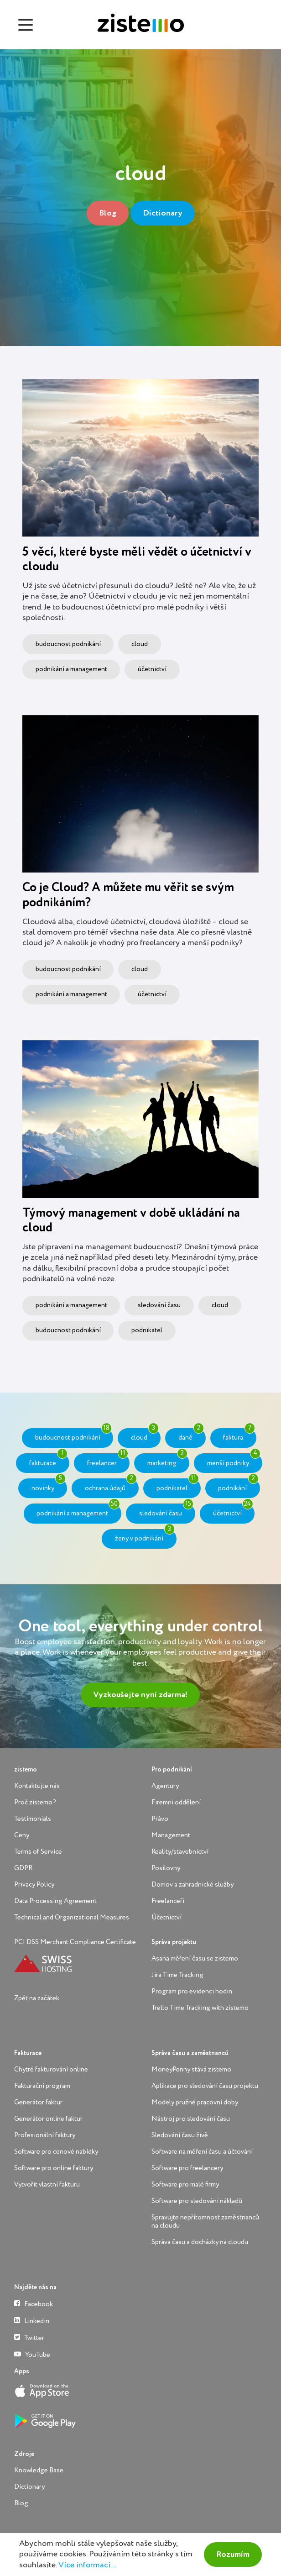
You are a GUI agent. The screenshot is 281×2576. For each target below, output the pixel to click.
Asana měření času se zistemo (194, 1958)
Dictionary (162, 213)
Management (170, 1835)
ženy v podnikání (145, 1535)
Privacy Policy (34, 1884)
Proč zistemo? (35, 1802)
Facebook (33, 2304)
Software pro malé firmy (185, 2184)
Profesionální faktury (44, 2135)
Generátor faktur (38, 2102)
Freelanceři (167, 1901)
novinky (48, 1484)
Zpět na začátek (36, 1998)
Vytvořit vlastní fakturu (47, 2184)
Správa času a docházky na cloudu (199, 2242)
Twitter (29, 2337)
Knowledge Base (38, 2470)
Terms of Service (38, 1851)
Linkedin (31, 2320)
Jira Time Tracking (177, 1974)
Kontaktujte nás (37, 1785)
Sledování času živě (179, 2135)
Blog (107, 213)
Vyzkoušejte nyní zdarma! (140, 1695)
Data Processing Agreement (55, 1901)
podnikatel (146, 1330)
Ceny (21, 1835)
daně (191, 1434)
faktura (239, 1434)
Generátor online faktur (48, 2118)
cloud (139, 644)
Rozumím (233, 2554)
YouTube (32, 2354)
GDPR (23, 1868)
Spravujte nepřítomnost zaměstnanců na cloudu (205, 2221)
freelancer (107, 1459)
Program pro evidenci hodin (191, 1991)
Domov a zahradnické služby (192, 1884)
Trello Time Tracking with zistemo (200, 2007)
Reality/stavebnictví (179, 1851)
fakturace (48, 1459)
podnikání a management (71, 669)
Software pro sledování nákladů (196, 2200)
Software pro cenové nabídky (56, 2151)
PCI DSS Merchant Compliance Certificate (75, 1942)
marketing (167, 1459)
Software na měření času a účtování (202, 2151)
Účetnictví (166, 1917)
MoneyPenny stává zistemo (191, 2069)
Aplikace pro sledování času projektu (204, 2085)
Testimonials (32, 1818)
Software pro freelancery (187, 2168)
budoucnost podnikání (68, 644)
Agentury (165, 1785)
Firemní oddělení (176, 1802)
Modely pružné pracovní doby (194, 2102)
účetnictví (152, 669)
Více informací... (87, 2565)
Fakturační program (42, 2085)
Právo (159, 1818)
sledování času (159, 1305)
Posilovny (165, 1868)
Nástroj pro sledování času (190, 2118)
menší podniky (233, 1459)
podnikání (238, 1484)
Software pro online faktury (53, 2168)
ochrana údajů (111, 1484)
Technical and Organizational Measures (71, 1917)
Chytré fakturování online (51, 2069)
